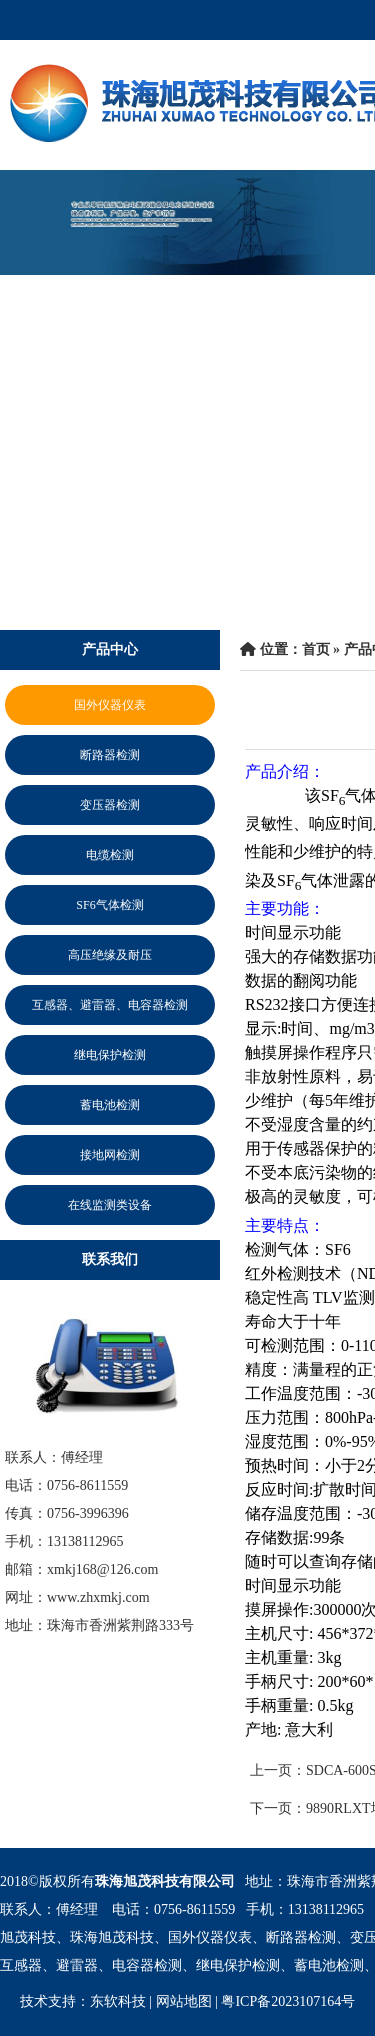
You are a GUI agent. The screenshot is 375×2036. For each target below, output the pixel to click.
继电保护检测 (110, 1055)
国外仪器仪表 (110, 705)
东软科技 (118, 2001)
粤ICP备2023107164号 (288, 2001)
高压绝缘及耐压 (110, 955)
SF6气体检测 (109, 905)
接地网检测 (110, 1155)
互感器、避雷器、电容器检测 (110, 1005)
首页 (316, 649)
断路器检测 (110, 755)
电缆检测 (110, 855)
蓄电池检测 (110, 1105)
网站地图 (184, 2001)
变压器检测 (110, 805)
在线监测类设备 (110, 1205)
